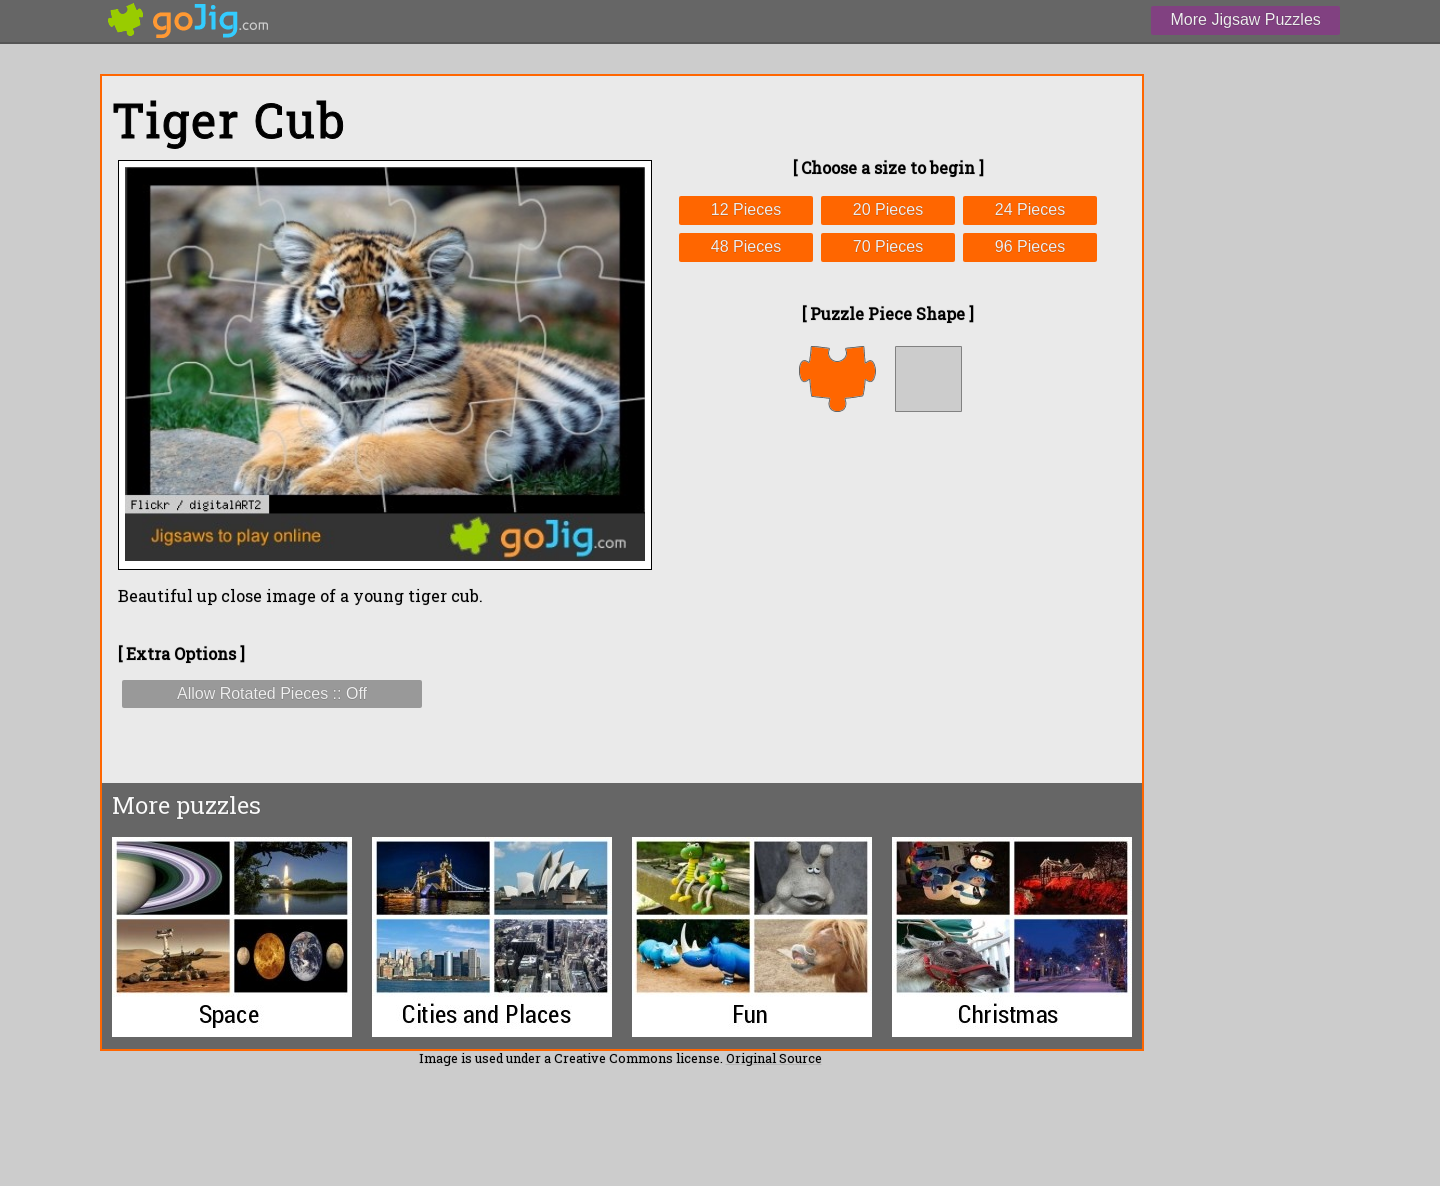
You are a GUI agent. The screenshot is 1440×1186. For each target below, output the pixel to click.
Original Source (774, 1058)
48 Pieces (746, 246)
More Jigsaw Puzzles (1246, 19)
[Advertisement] (888, 597)
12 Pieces (746, 209)
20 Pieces (888, 209)
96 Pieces (1030, 246)
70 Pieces (888, 246)
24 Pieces (1030, 209)
